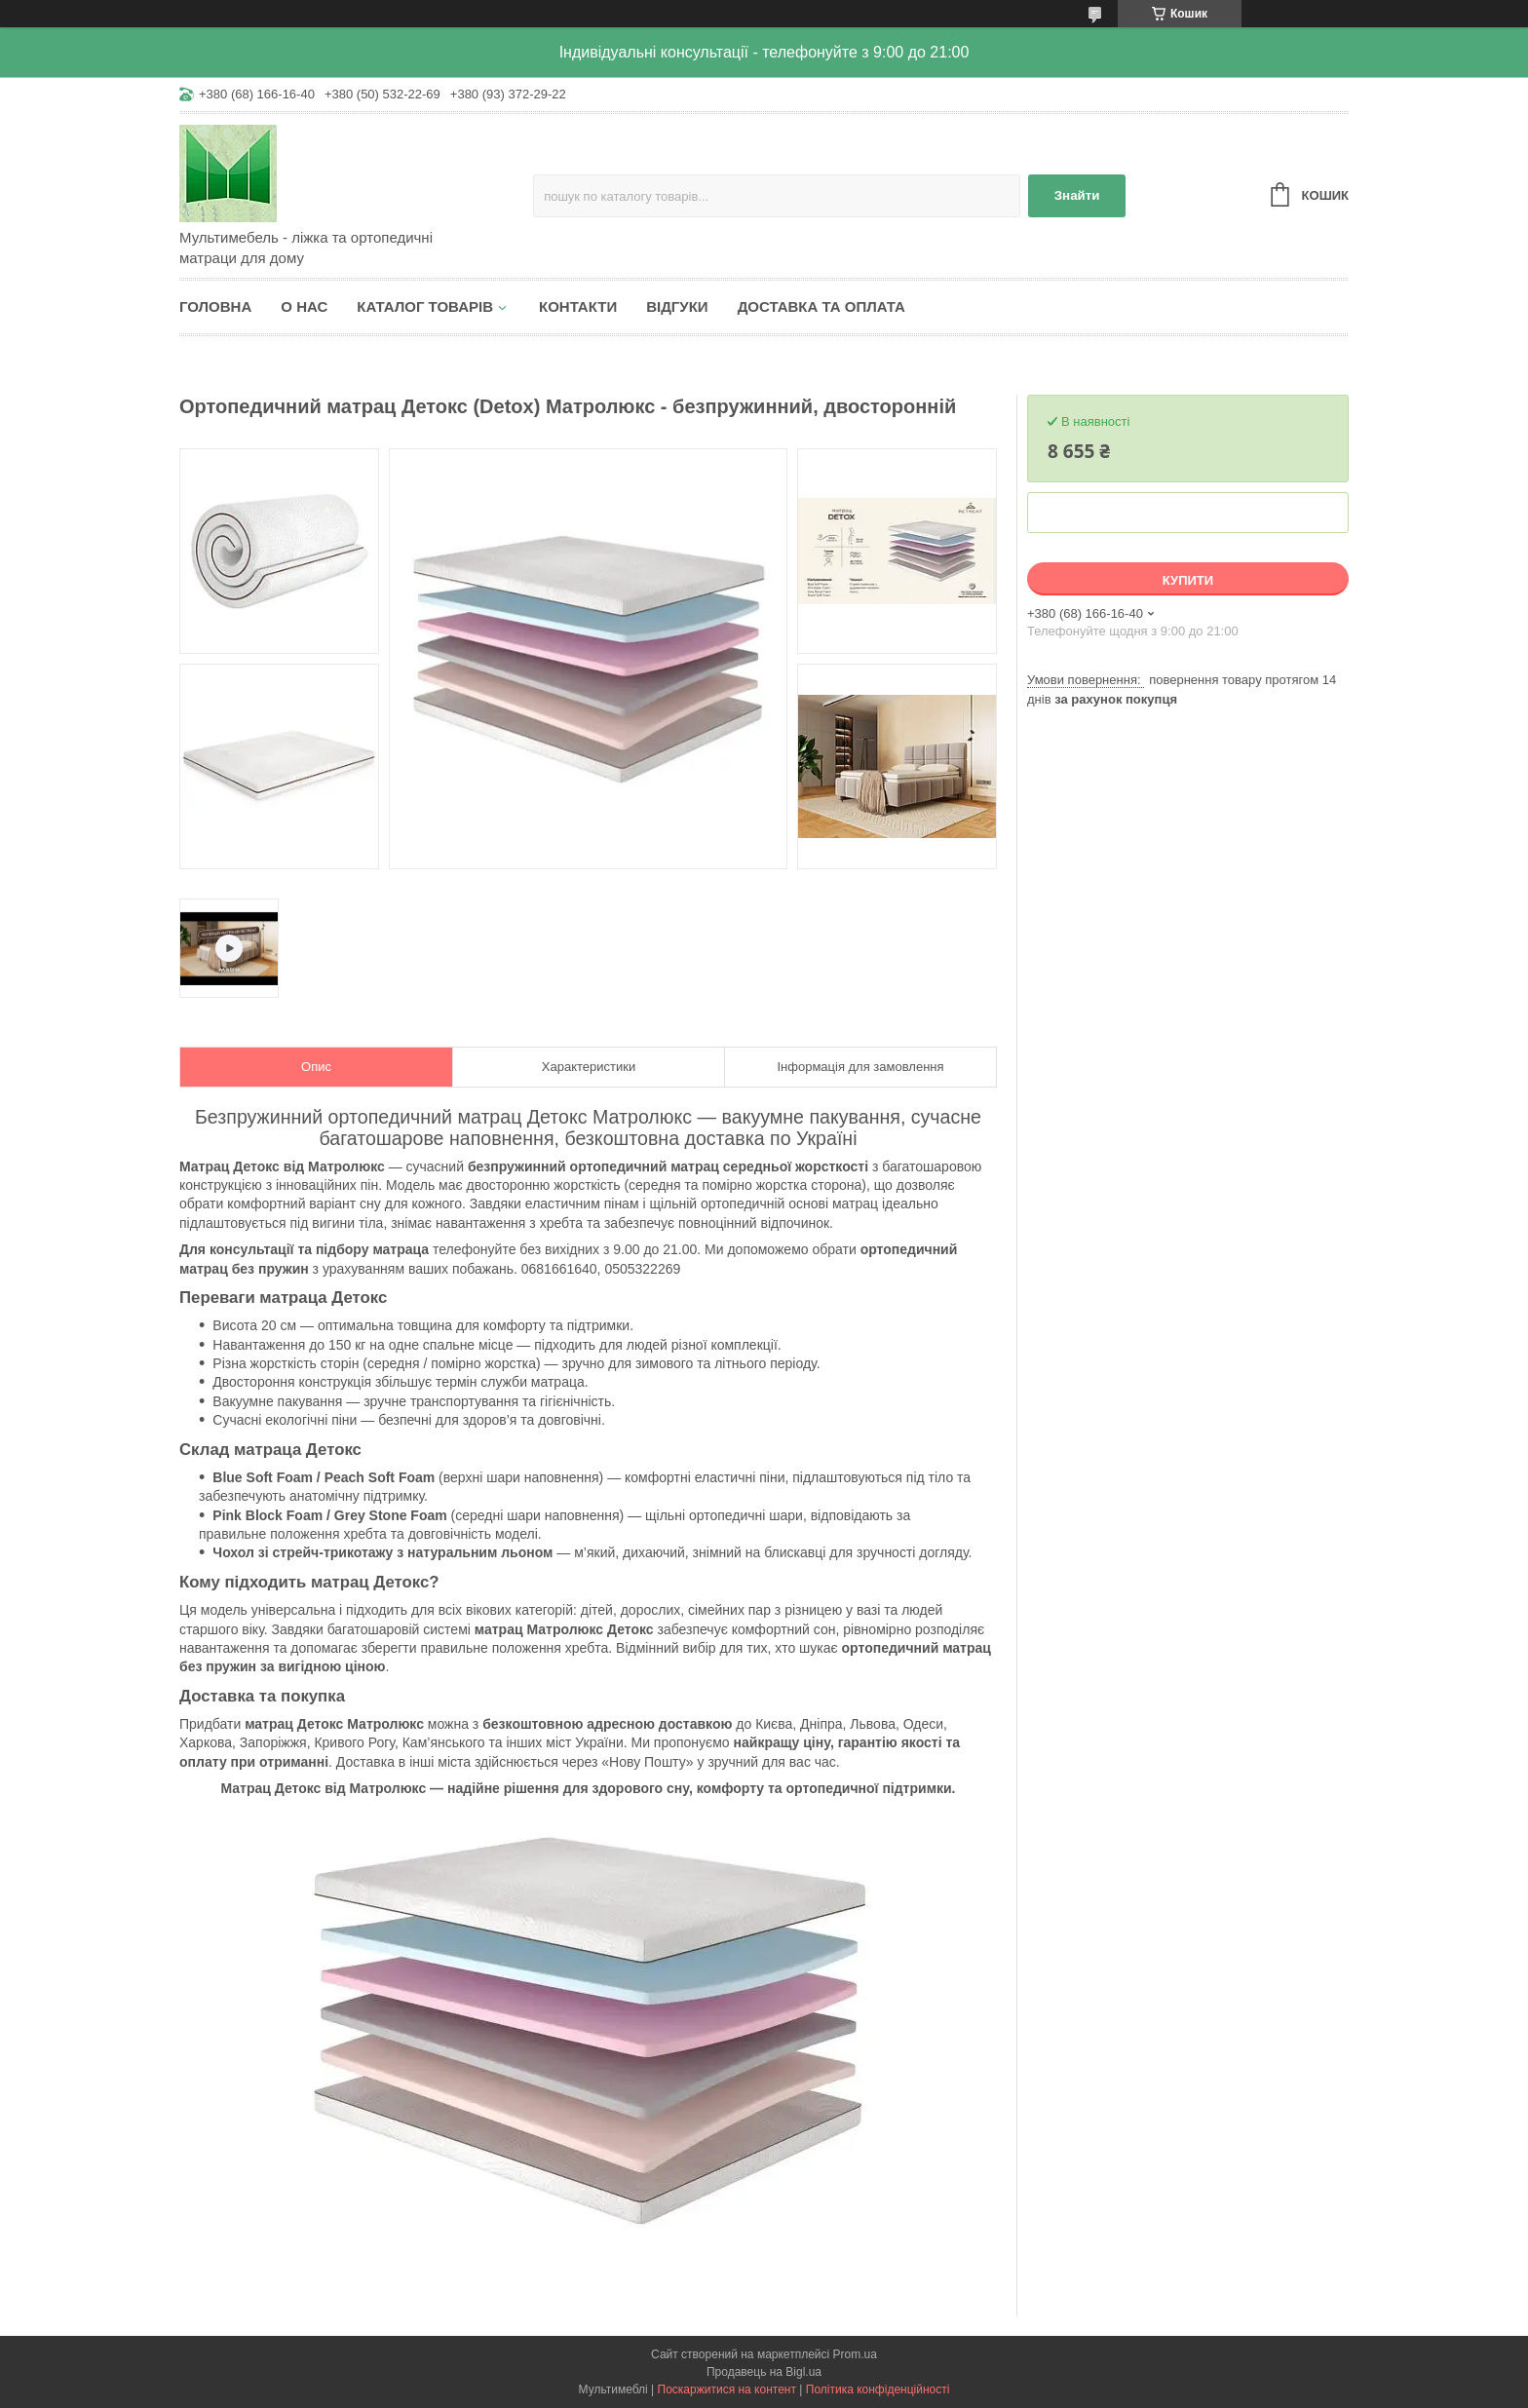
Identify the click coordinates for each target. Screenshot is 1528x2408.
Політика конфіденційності (878, 2389)
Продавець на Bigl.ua (764, 2372)
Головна (215, 306)
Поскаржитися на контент (727, 2389)
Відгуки (676, 306)
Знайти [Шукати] (1077, 195)
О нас (304, 306)
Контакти (578, 306)
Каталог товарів (425, 306)
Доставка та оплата (821, 306)
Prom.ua (855, 2354)
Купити (1188, 580)
